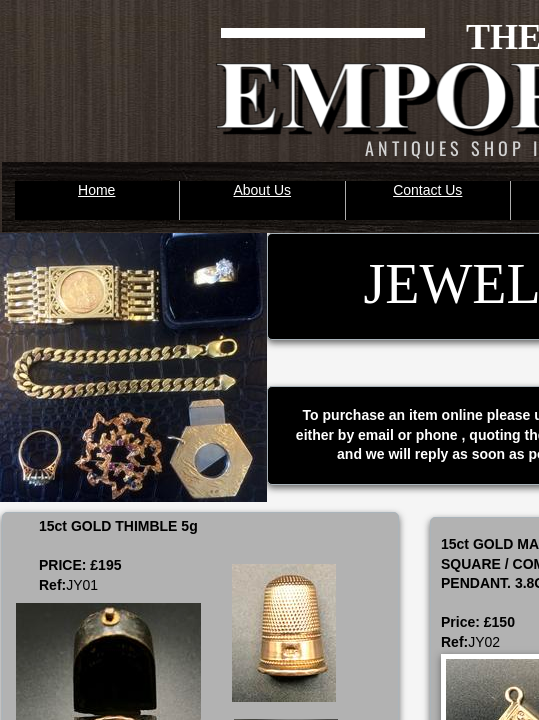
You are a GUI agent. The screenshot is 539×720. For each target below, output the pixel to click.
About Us (262, 190)
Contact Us (427, 190)
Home (96, 190)
